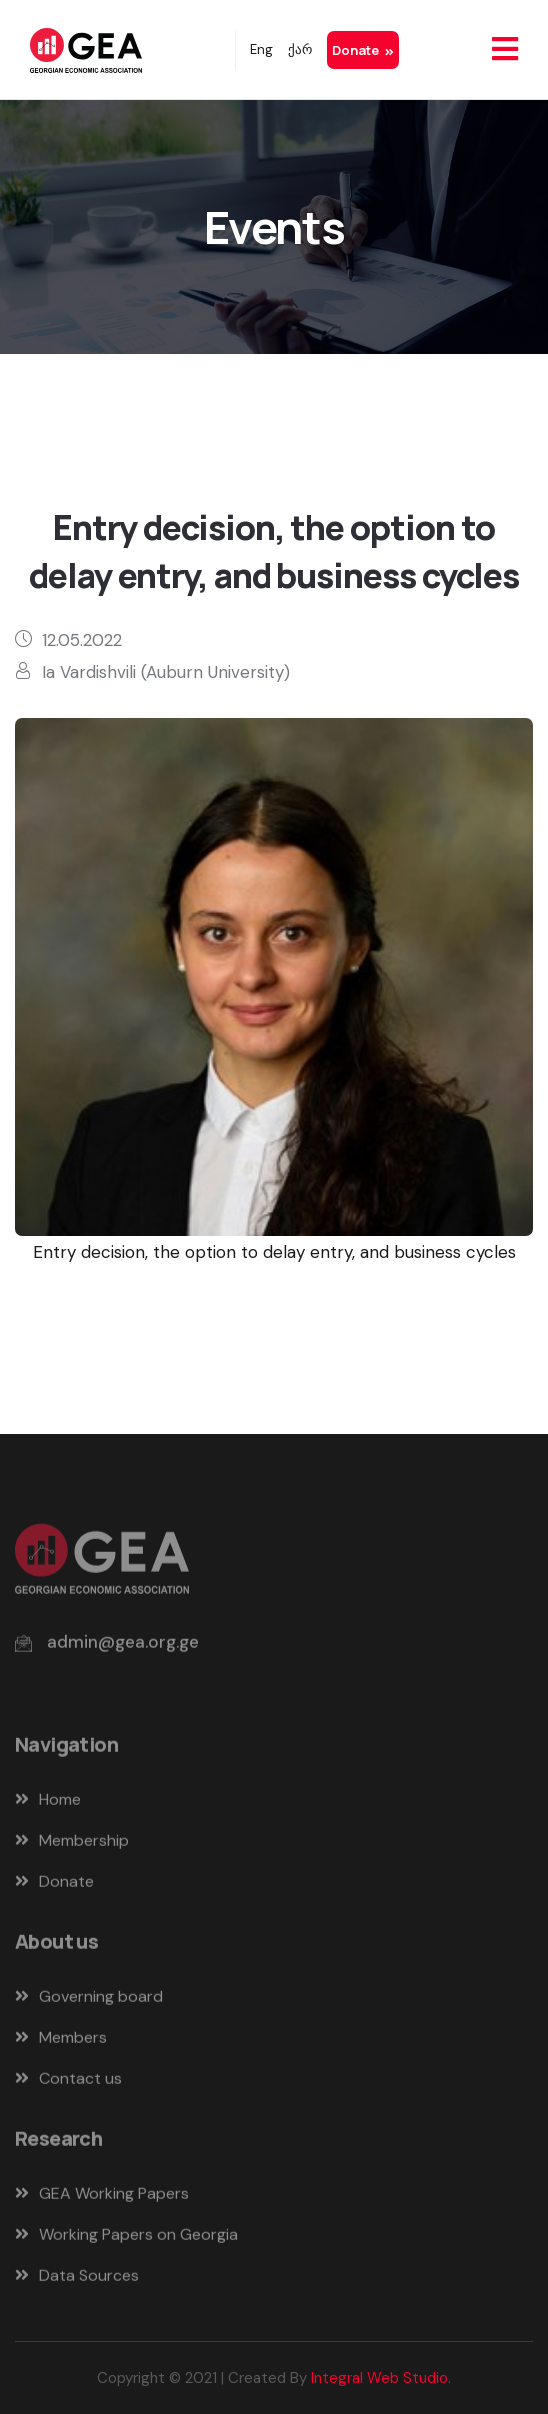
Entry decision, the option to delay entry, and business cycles (274, 1252)
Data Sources (77, 2279)
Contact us (68, 2082)
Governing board (89, 2000)
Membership (72, 1844)
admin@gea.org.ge (123, 1646)
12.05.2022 (82, 640)
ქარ (300, 49)
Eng (261, 49)
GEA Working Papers (102, 2197)
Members (61, 2041)
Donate (363, 50)
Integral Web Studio (379, 2378)
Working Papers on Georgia (126, 2238)
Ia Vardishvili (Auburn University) (166, 672)
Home (48, 1803)
